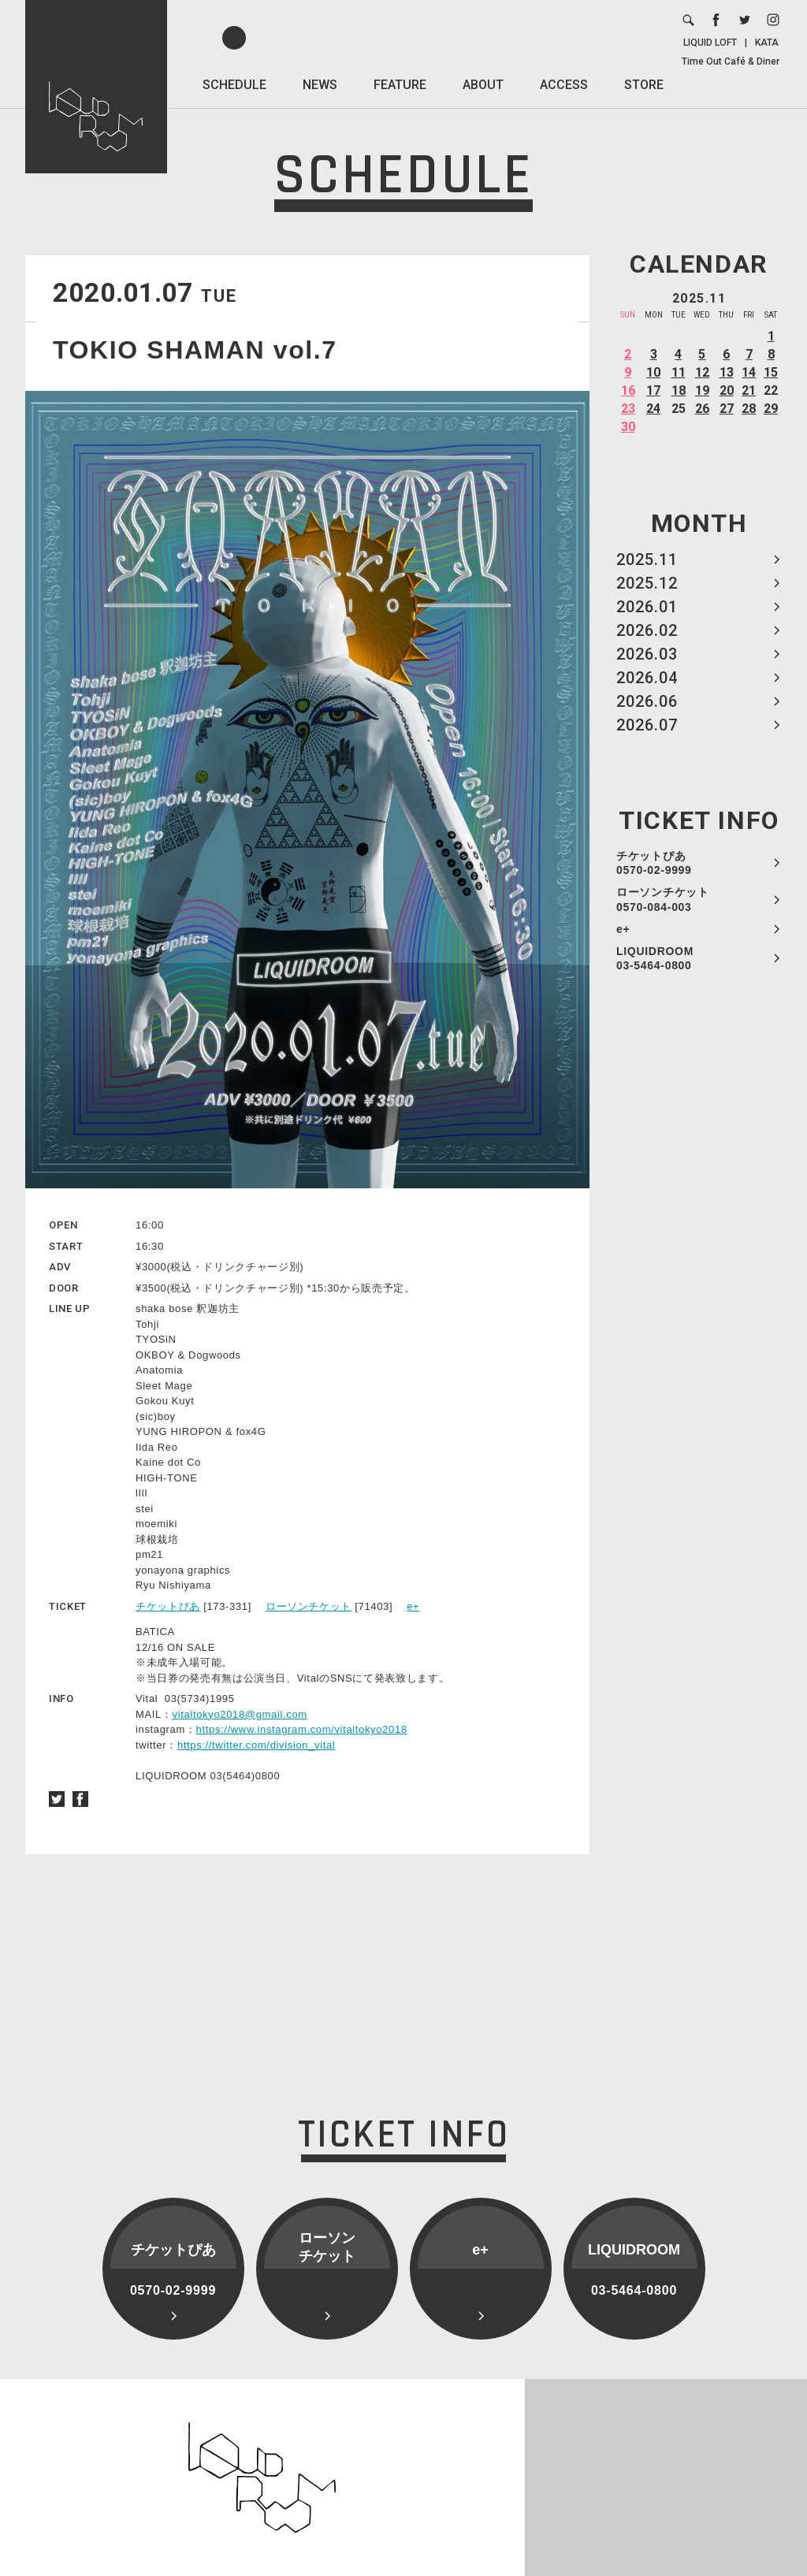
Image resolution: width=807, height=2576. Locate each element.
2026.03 (647, 654)
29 (771, 408)
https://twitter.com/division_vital (256, 1745)
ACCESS (564, 84)
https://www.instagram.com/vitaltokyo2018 (301, 1729)
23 (628, 408)
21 (749, 390)
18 (678, 390)
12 (702, 372)
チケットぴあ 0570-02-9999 (654, 862)
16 (628, 390)
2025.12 (647, 583)
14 (749, 372)
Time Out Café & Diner (730, 61)
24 (653, 408)
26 (702, 408)
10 (653, 372)
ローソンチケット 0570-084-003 (662, 899)
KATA (767, 42)
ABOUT (483, 84)
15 (771, 372)
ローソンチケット (308, 1606)
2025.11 (647, 559)
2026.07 (647, 725)
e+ (623, 929)
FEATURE (400, 84)
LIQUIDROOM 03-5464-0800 (655, 958)
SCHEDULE (234, 84)
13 (727, 372)
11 (678, 372)
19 (702, 390)
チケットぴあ (168, 1606)
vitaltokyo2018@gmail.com (240, 1714)
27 (727, 408)
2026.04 (647, 678)
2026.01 (647, 607)
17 (653, 390)
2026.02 (647, 630)
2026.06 (647, 701)
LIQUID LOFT (710, 42)
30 (628, 426)
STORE (644, 84)
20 (727, 390)
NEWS (320, 84)
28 (749, 408)
